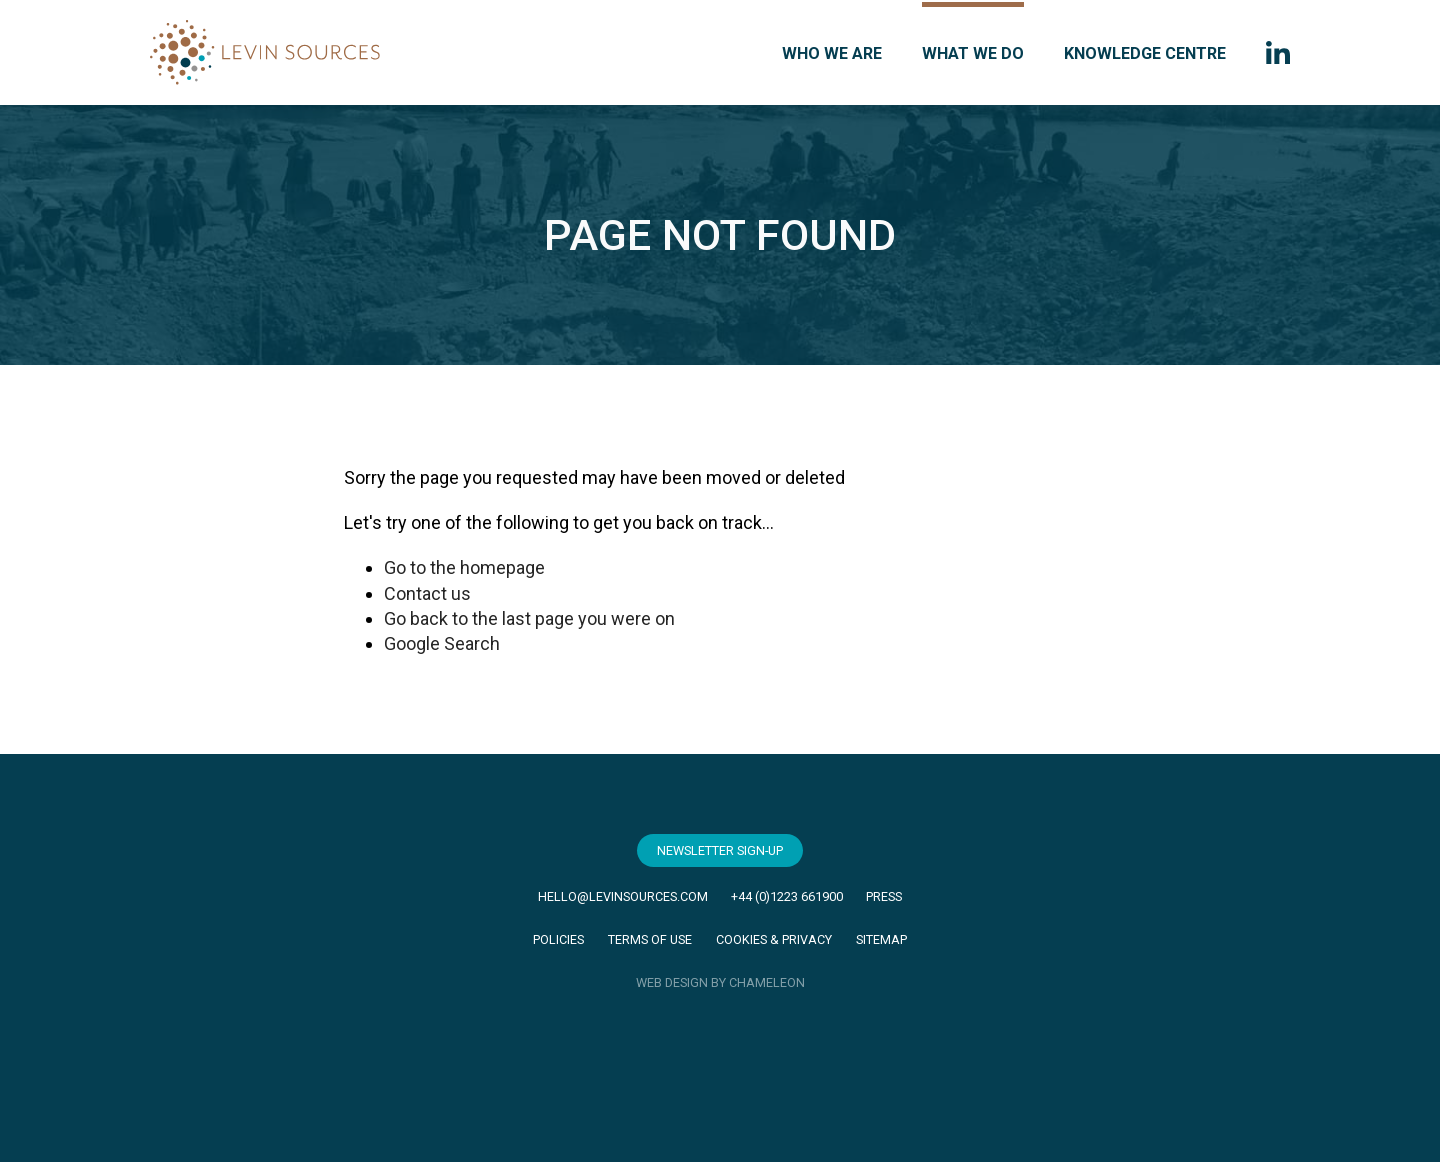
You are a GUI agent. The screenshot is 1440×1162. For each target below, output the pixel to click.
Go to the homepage (464, 567)
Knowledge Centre (1145, 53)
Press (884, 896)
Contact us (427, 593)
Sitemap (881, 939)
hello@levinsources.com (623, 896)
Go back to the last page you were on (529, 618)
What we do (973, 53)
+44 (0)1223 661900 (787, 896)
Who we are (832, 53)
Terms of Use (650, 939)
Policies (558, 939)
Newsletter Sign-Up (720, 850)
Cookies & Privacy (774, 939)
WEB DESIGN (672, 982)
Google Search (442, 643)
